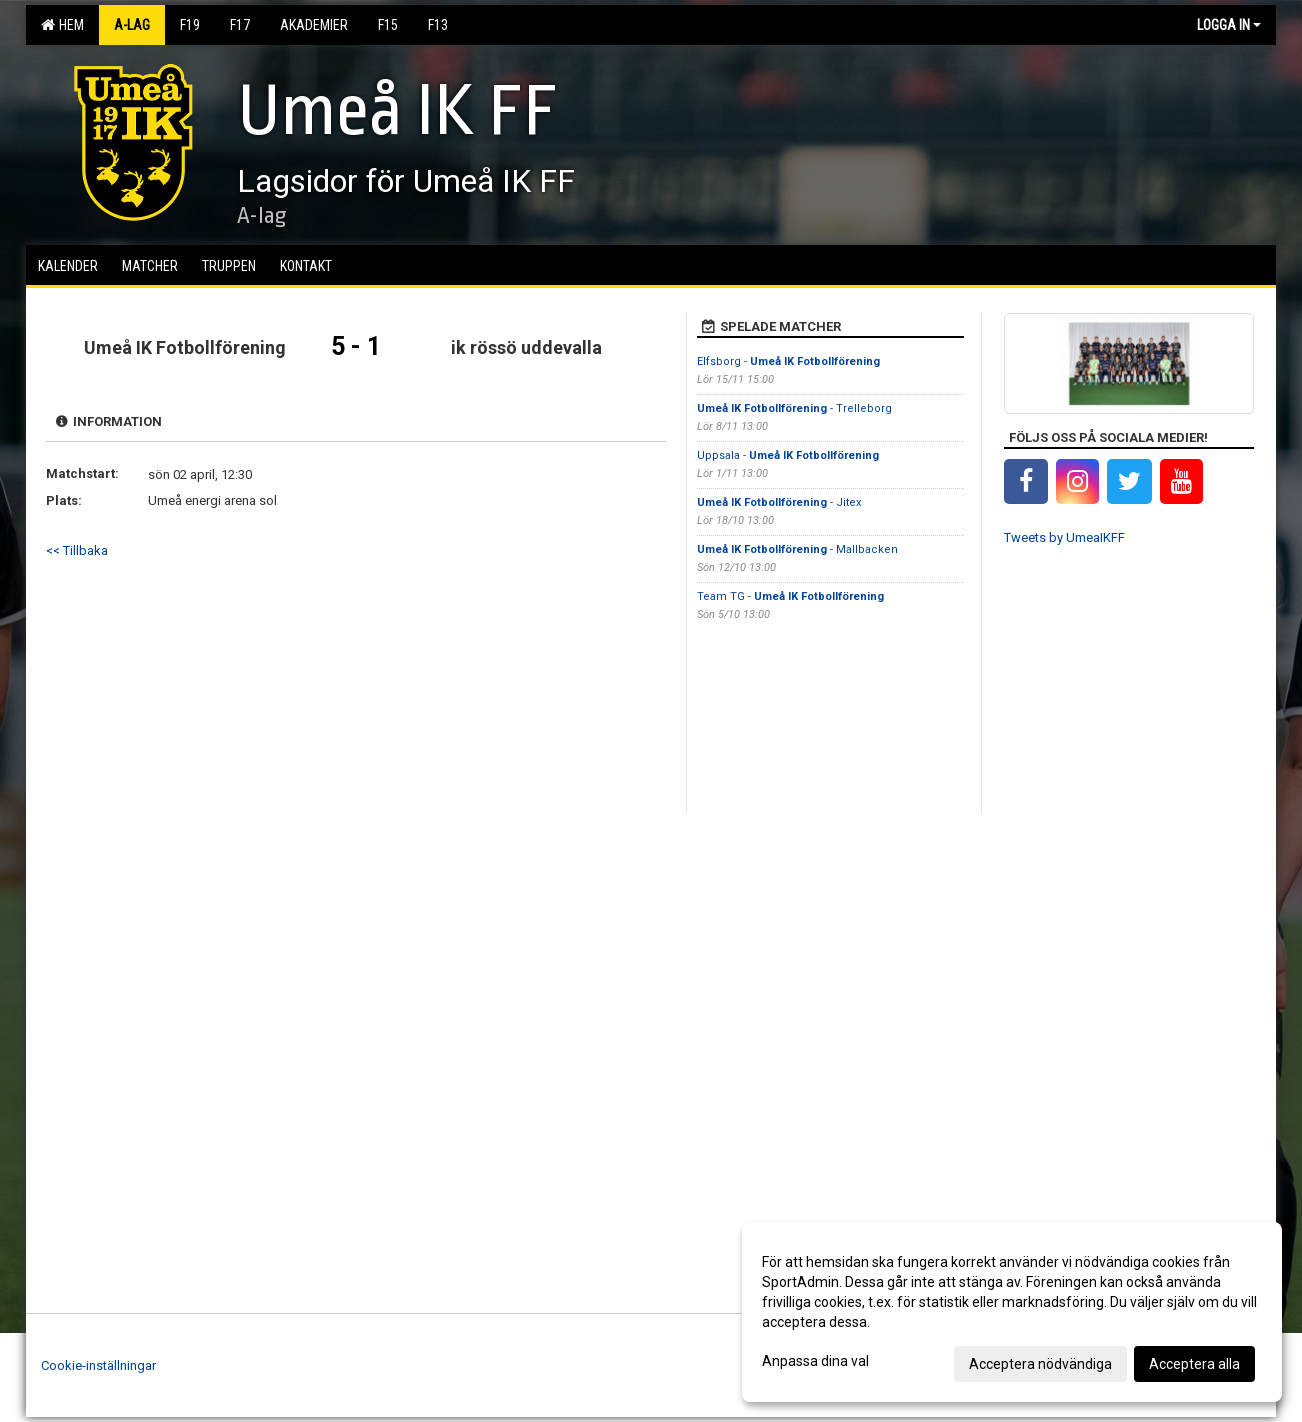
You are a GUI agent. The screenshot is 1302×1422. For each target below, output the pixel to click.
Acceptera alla (1194, 1364)
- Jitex (779, 502)
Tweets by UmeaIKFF (1064, 537)
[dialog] (1012, 1312)
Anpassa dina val (815, 1361)
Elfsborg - (788, 361)
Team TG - (790, 596)
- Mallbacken (797, 549)
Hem (62, 25)
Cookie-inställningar (98, 1365)
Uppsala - (788, 455)
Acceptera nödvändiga (1040, 1364)
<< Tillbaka (77, 550)
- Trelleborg (794, 408)
